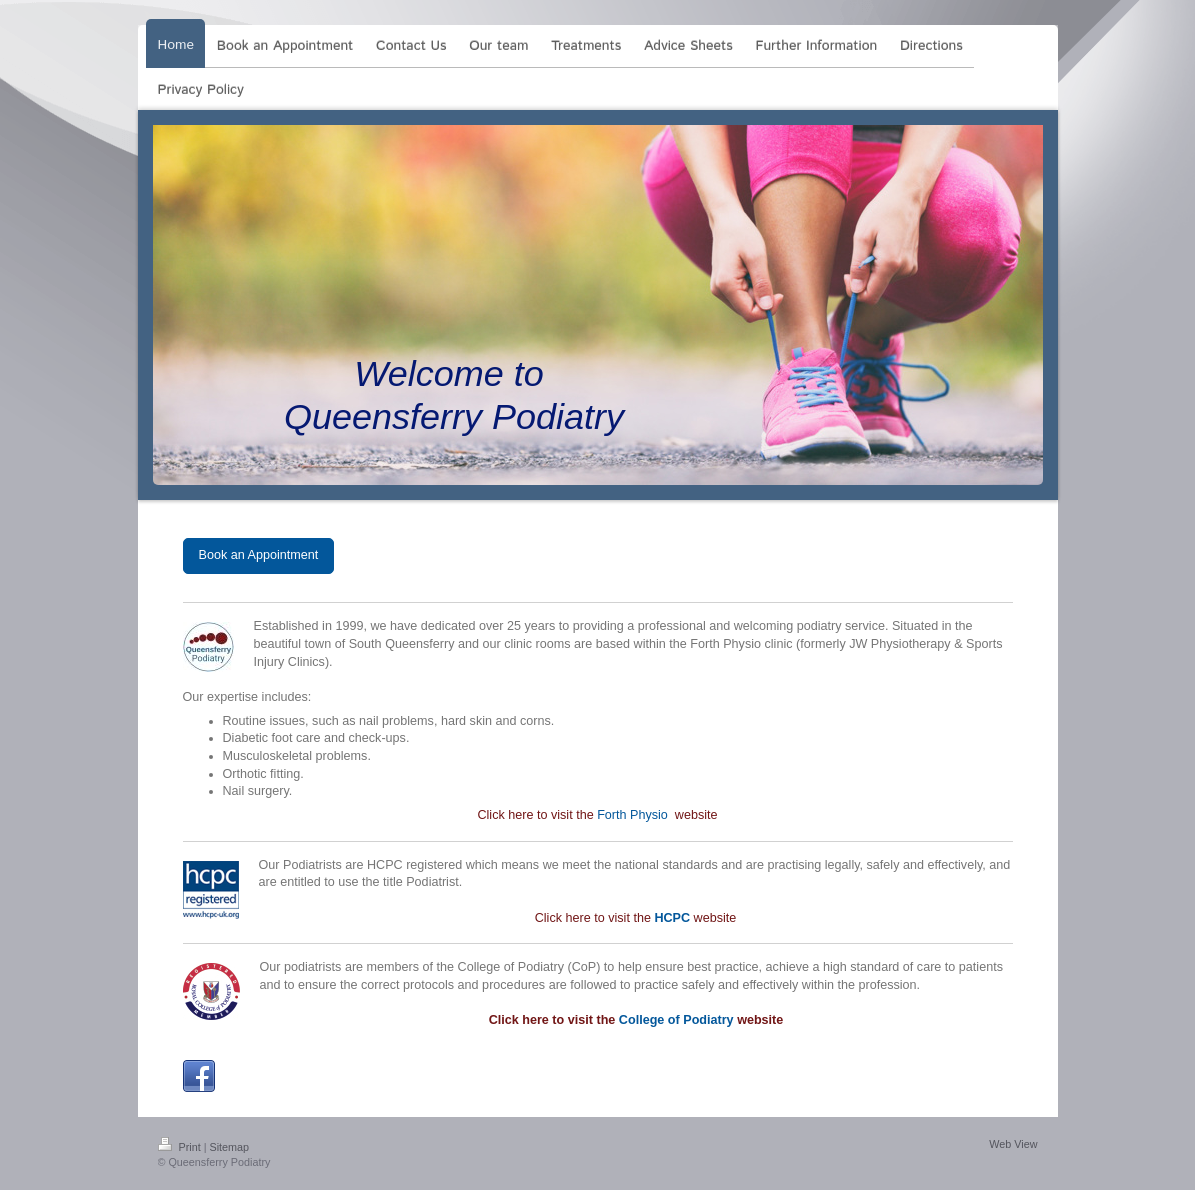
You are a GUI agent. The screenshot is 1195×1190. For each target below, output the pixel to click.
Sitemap (230, 1147)
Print (181, 1147)
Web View (1013, 1144)
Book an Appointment (259, 555)
